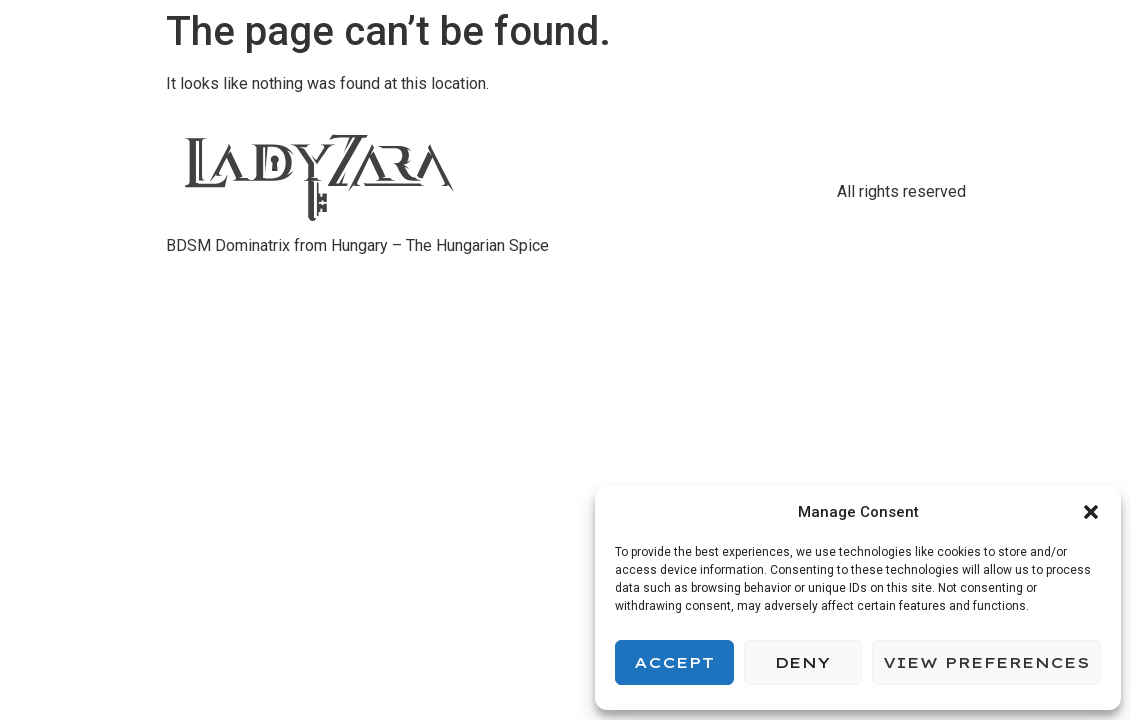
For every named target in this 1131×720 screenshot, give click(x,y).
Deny (802, 662)
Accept (674, 662)
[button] (1091, 512)
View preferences (986, 662)
